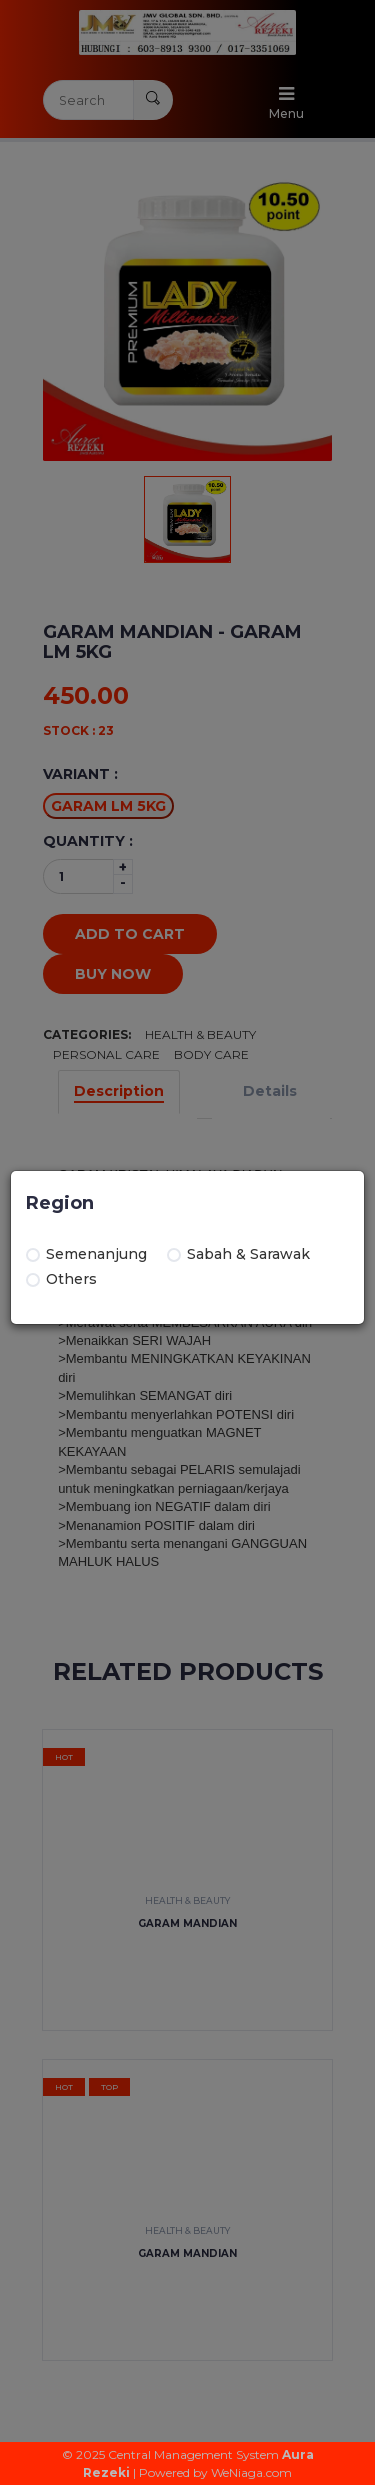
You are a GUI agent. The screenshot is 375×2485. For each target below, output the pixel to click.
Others (61, 1279)
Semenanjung (86, 1254)
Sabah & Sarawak (238, 1254)
